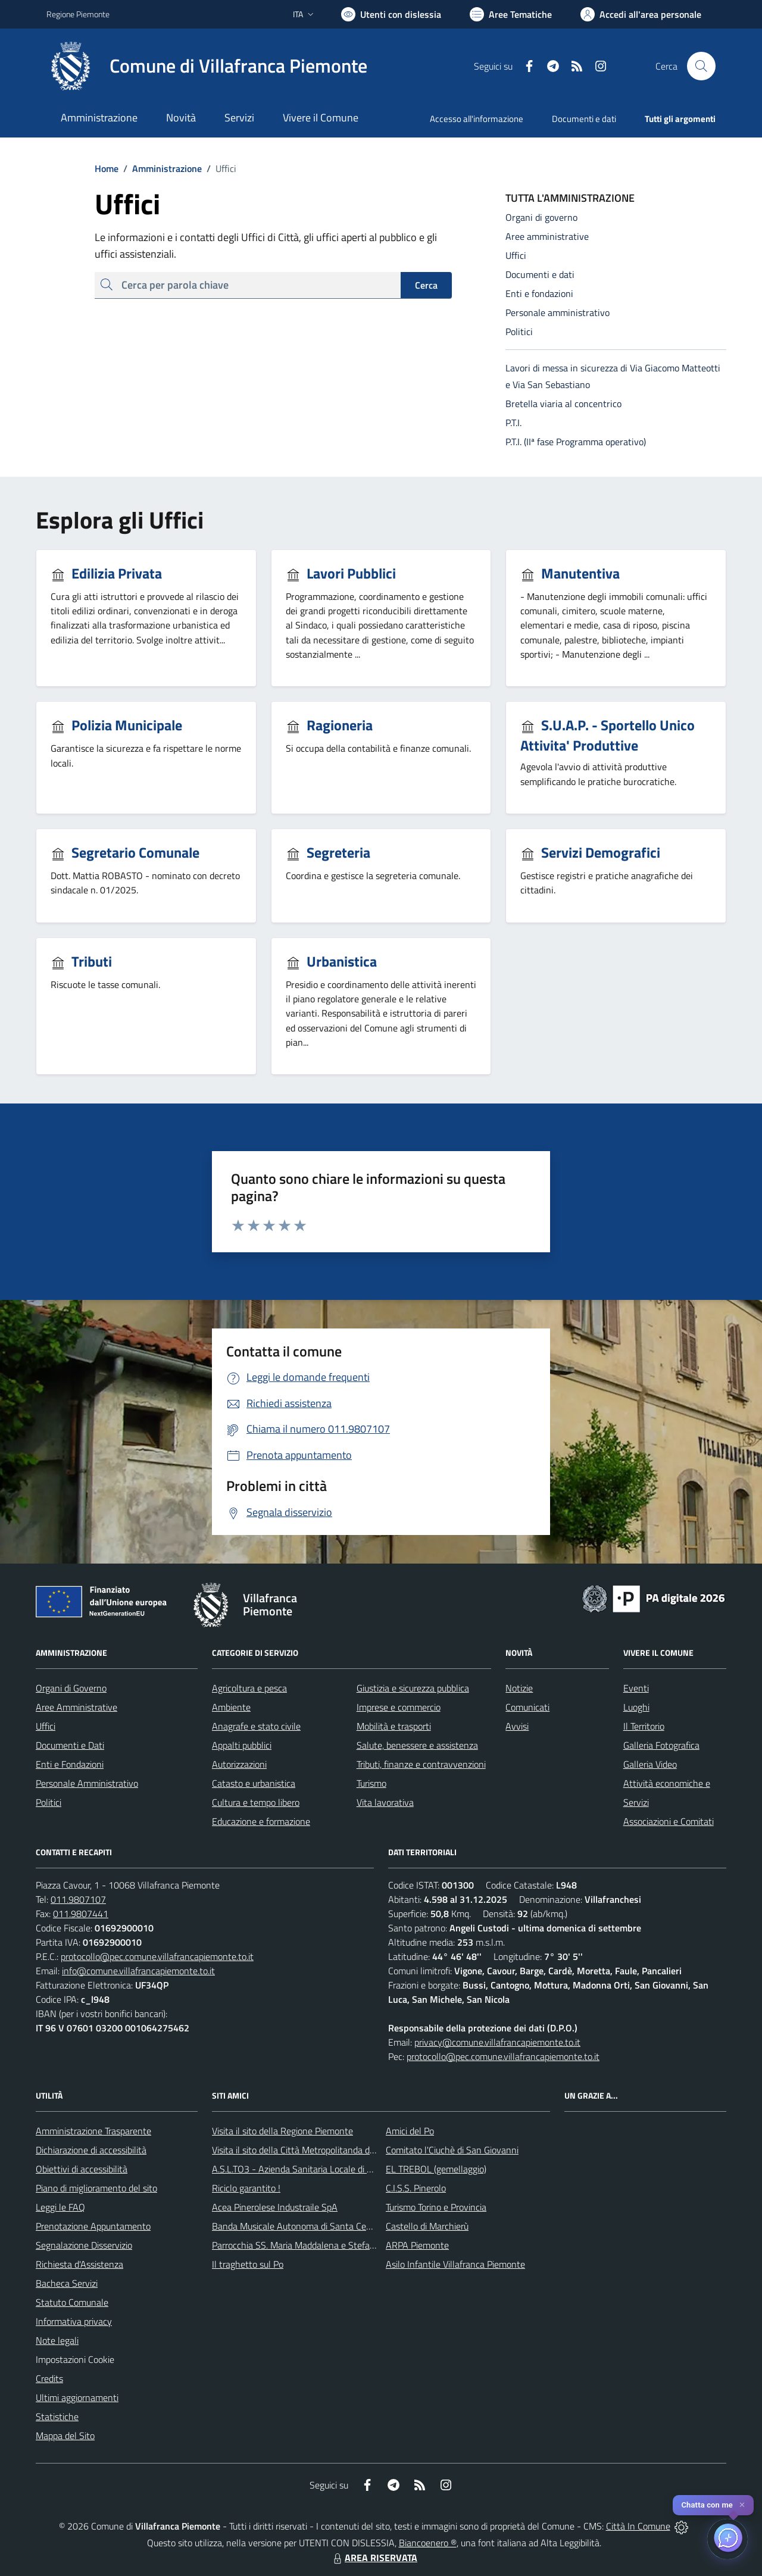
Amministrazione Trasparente (93, 2131)
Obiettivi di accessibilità (81, 2169)
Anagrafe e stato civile (256, 1726)
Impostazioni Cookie (75, 2359)
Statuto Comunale (72, 2302)
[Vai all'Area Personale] (641, 14)
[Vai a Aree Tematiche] (510, 14)
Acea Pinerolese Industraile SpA (275, 2207)
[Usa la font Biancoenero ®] (391, 14)
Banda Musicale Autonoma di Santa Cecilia (296, 2226)
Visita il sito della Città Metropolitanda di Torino (304, 2150)
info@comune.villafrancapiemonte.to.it (138, 1971)
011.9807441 (80, 1913)
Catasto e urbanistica (253, 1783)
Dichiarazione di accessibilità (91, 2150)
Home (106, 168)
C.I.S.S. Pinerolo (416, 2188)
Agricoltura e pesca (249, 1688)
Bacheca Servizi (67, 2283)
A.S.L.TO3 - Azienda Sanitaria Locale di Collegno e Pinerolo (327, 2169)
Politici (48, 1802)
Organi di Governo (71, 1688)
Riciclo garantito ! (246, 2188)
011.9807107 (78, 1899)
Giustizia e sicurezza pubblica (413, 1688)
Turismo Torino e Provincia (436, 2207)
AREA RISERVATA (373, 2557)
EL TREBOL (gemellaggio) (436, 2169)
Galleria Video (650, 1764)
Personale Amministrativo (87, 1783)
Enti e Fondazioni (70, 1764)
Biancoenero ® (428, 2543)
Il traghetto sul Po (247, 2264)
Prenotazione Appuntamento (93, 2226)
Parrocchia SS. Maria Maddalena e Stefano (296, 2245)
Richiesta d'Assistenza (79, 2264)
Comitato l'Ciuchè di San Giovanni (452, 2150)
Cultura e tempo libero (255, 1802)
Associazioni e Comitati (668, 1821)
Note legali (57, 2340)
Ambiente (231, 1707)
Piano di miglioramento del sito (96, 2188)
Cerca (426, 285)
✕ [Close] (742, 2505)
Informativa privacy (74, 2321)
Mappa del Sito (65, 2435)
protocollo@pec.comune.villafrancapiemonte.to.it (157, 1956)
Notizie (519, 1688)
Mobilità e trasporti (394, 1726)
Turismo (371, 1783)
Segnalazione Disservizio (84, 2245)
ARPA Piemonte (417, 2245)
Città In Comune (638, 2526)
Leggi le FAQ (60, 2207)
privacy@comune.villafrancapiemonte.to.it (497, 2042)
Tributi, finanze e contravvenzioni (421, 1764)
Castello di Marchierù (427, 2226)
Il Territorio (643, 1726)
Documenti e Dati (70, 1745)
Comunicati (527, 1707)
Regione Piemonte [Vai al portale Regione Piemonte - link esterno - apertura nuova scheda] (78, 14)
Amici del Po (410, 2131)
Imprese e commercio (399, 1707)
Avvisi (517, 1726)
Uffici (45, 1726)
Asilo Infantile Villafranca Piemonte (455, 2264)
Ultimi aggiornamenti (77, 2397)
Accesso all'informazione (476, 119)
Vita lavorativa (385, 1802)
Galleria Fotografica (661, 1745)
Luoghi (636, 1707)
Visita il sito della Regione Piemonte (282, 2131)
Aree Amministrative (76, 1707)
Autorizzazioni (239, 1764)
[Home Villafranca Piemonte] (206, 66)
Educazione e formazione (261, 1821)
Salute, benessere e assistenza (417, 1745)
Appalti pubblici (241, 1745)
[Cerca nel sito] (701, 66)
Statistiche (57, 2416)
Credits (49, 2378)
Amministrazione (160, 168)
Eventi (636, 1688)
